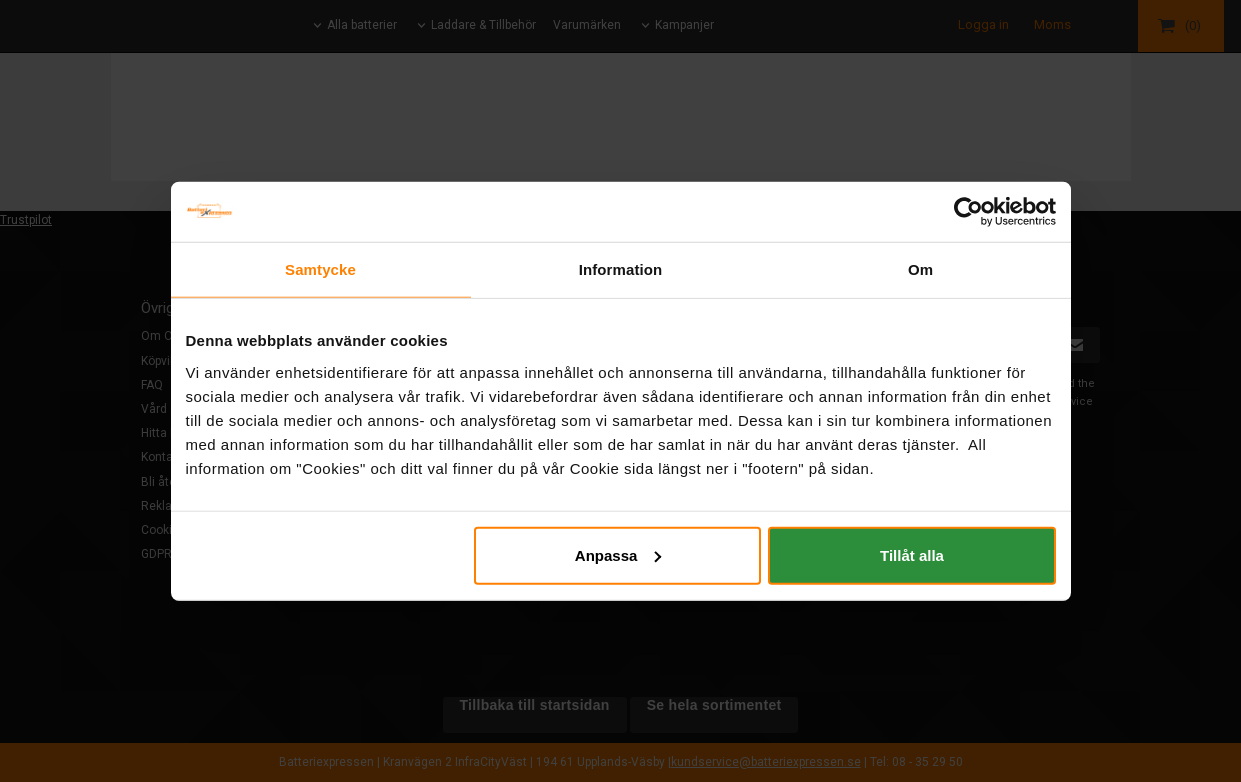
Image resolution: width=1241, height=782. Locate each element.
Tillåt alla (912, 554)
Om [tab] (920, 269)
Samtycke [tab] (320, 269)
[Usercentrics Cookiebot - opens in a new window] (968, 212)
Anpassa (618, 554)
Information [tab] (621, 269)
